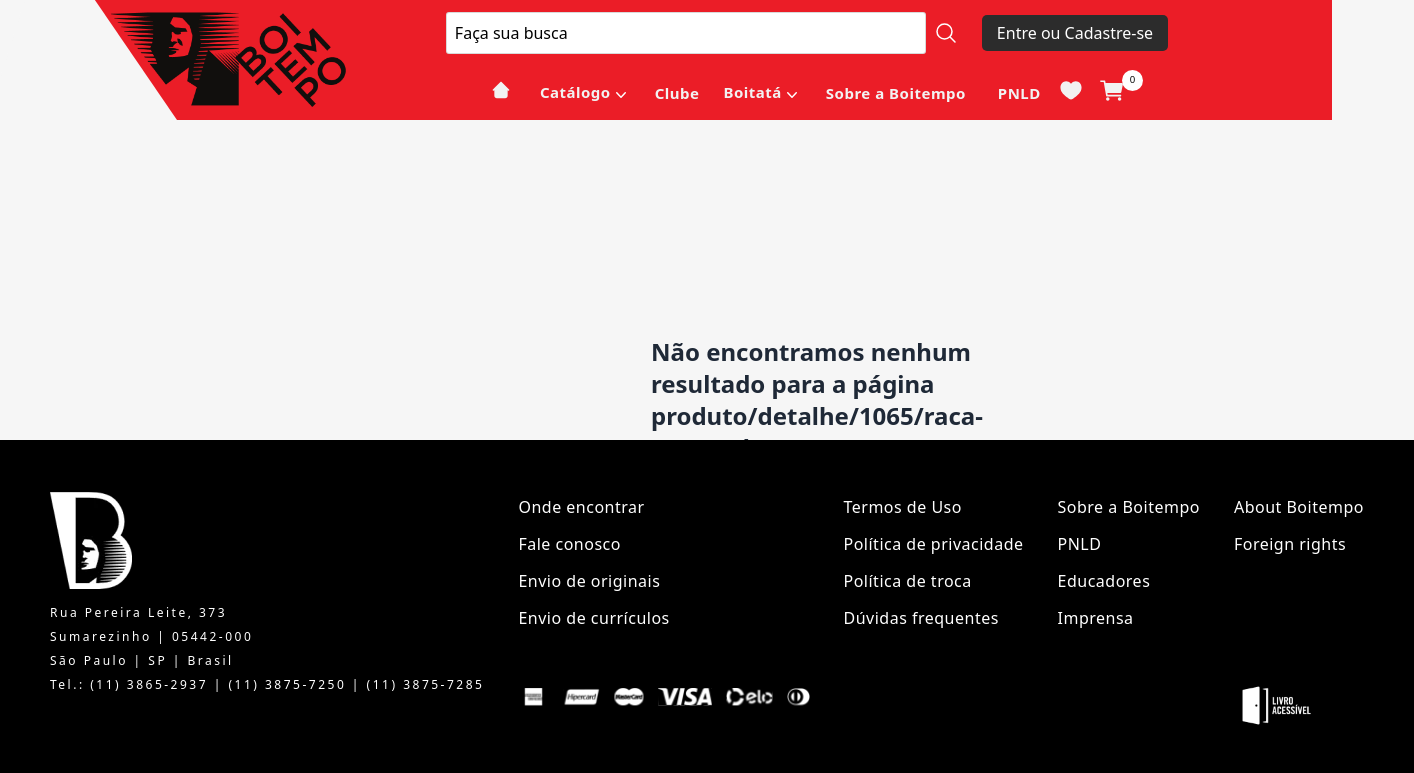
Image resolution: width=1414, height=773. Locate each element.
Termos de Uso (903, 507)
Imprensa (1096, 618)
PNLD (1019, 93)
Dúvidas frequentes (921, 618)
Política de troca (908, 581)
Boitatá (752, 92)
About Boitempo (1299, 507)
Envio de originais (589, 581)
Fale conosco (569, 544)
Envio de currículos (593, 618)
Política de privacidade (934, 544)
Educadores (1104, 581)
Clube (677, 93)
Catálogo (575, 92)
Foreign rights (1290, 544)
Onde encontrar (581, 507)
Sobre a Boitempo (896, 93)
